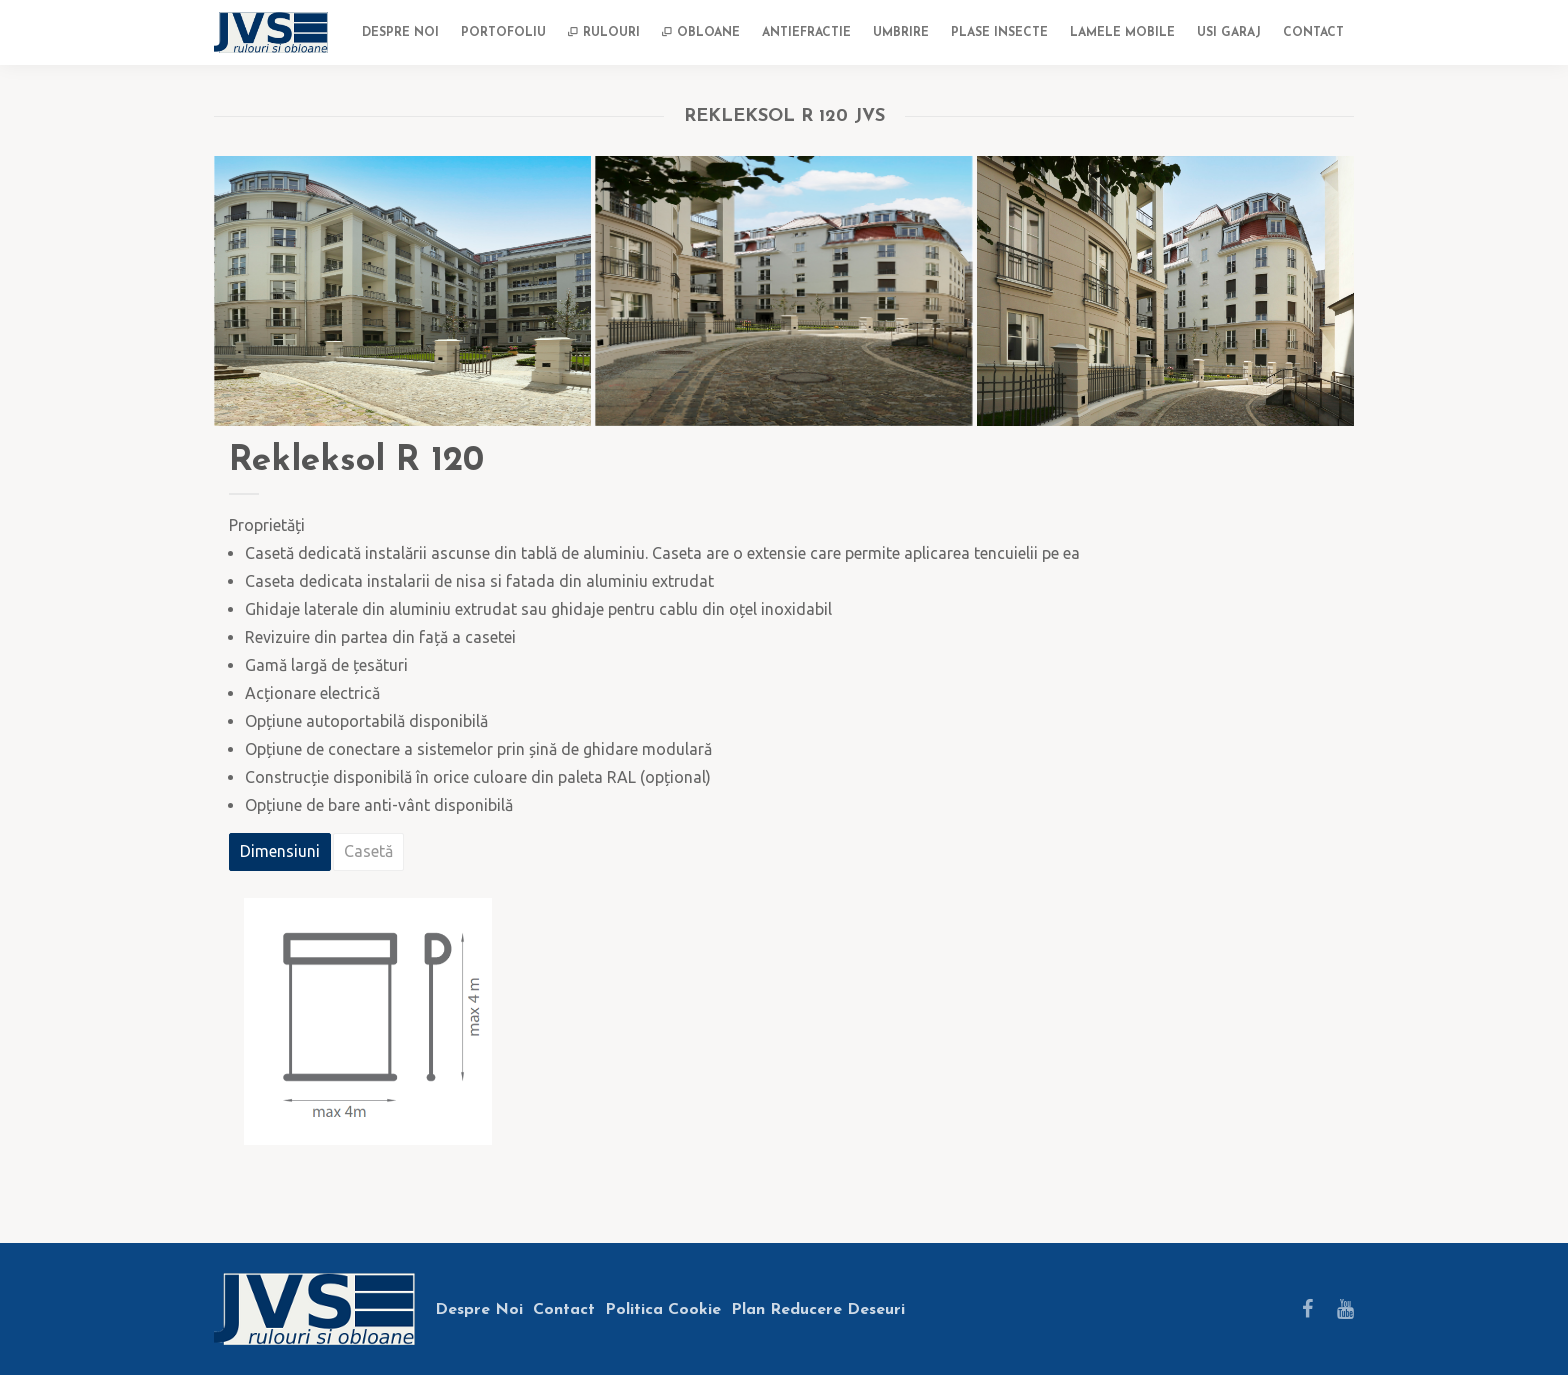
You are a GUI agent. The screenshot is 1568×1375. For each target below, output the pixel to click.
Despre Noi (479, 1310)
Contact (564, 1310)
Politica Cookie (663, 1310)
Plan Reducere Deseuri (818, 1310)
